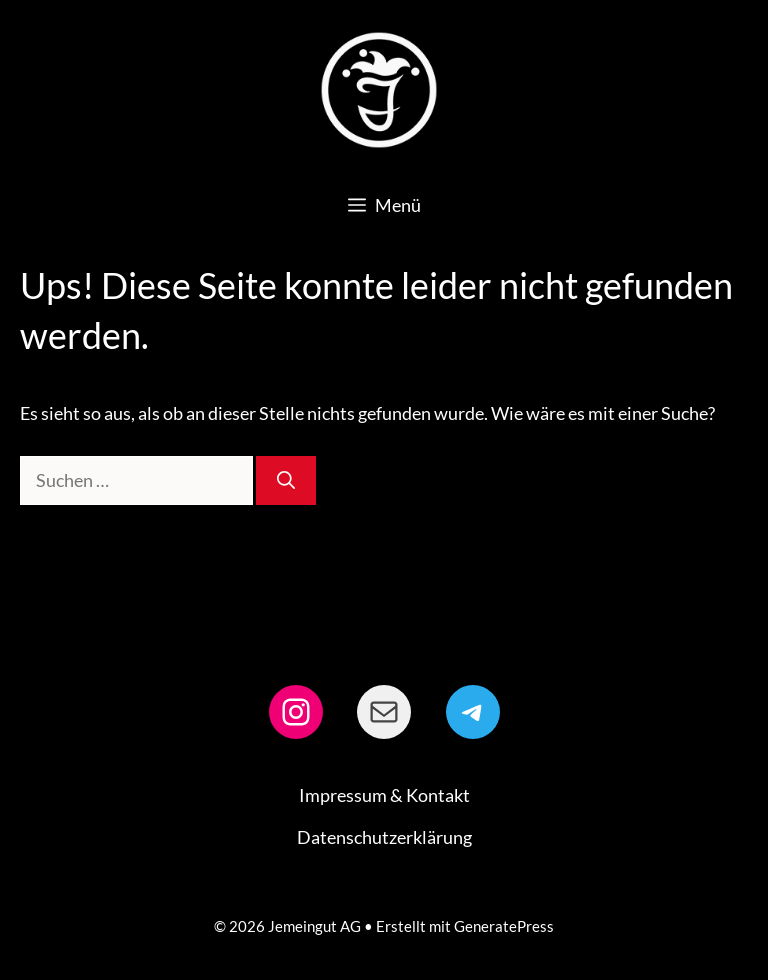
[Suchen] (286, 480)
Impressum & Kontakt (384, 795)
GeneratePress (504, 926)
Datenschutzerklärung (384, 837)
